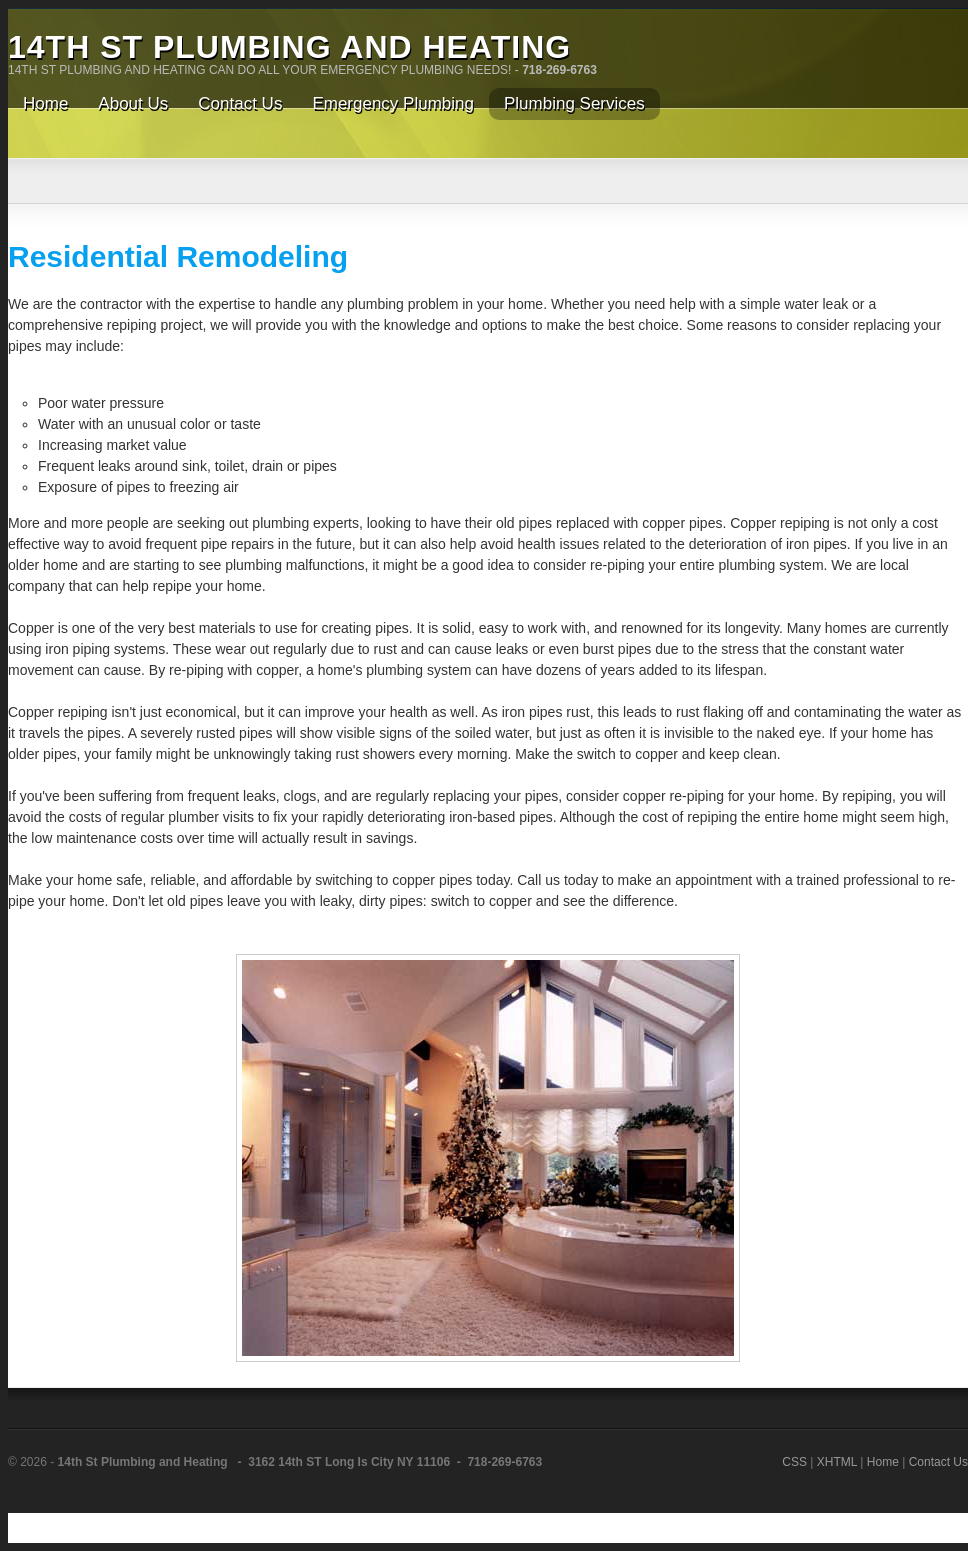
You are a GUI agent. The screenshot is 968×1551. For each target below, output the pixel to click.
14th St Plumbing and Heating (289, 47)
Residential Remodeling (178, 256)
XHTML (837, 1462)
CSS (794, 1462)
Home (883, 1462)
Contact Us (938, 1462)
